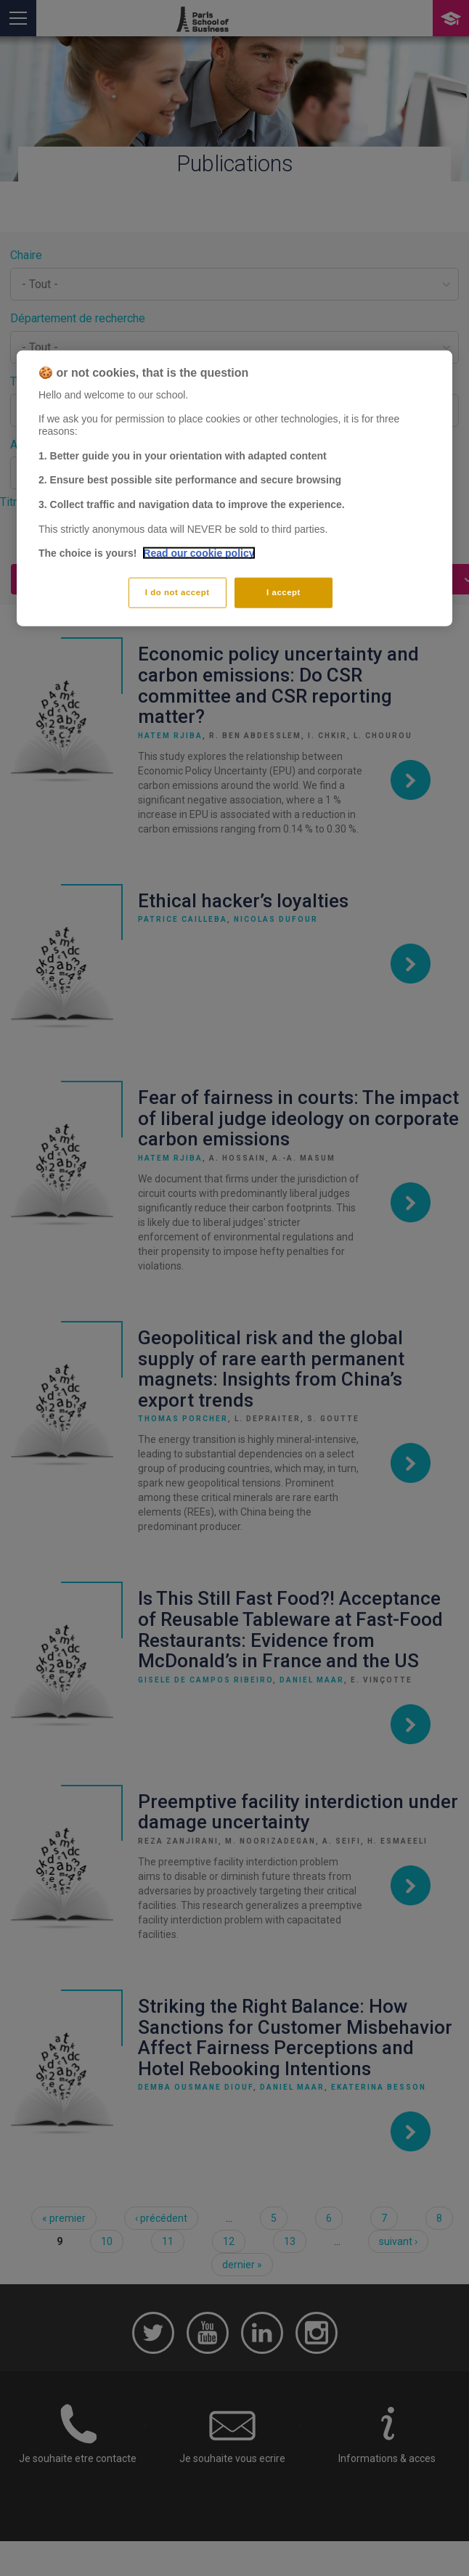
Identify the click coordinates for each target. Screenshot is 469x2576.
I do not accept (177, 592)
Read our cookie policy (198, 553)
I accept (283, 592)
